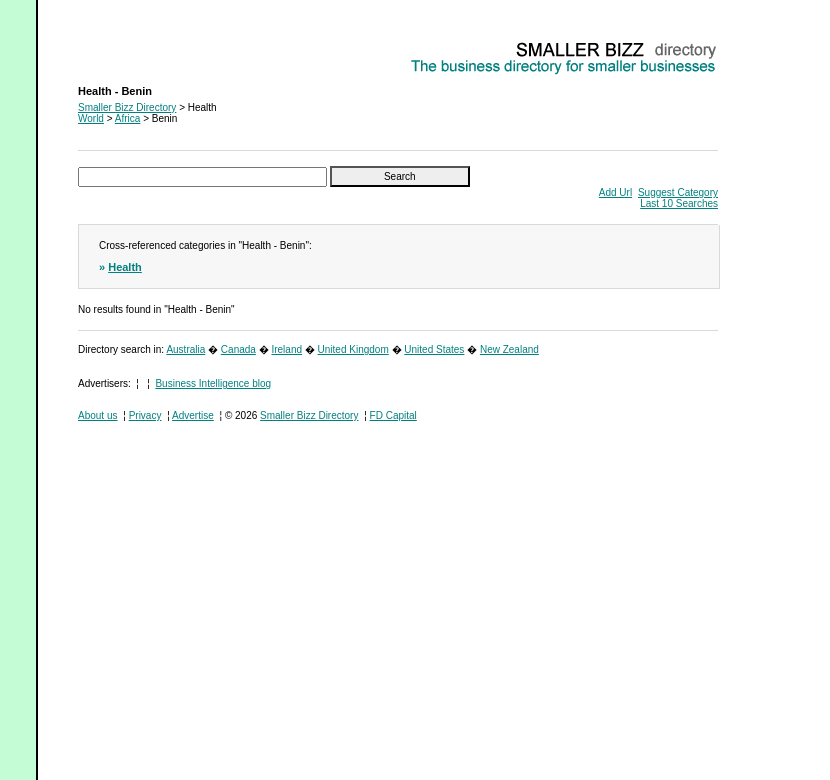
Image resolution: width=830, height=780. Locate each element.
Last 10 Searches (679, 203)
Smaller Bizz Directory (127, 107)
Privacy (145, 415)
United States (434, 349)
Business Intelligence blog (213, 383)
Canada (238, 349)
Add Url (615, 192)
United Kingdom (353, 349)
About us (97, 415)
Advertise (193, 415)
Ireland (286, 349)
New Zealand (509, 349)
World (91, 118)
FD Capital (393, 415)
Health (125, 267)
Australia (185, 349)
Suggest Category (678, 192)
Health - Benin (109, 45)
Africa (128, 118)
